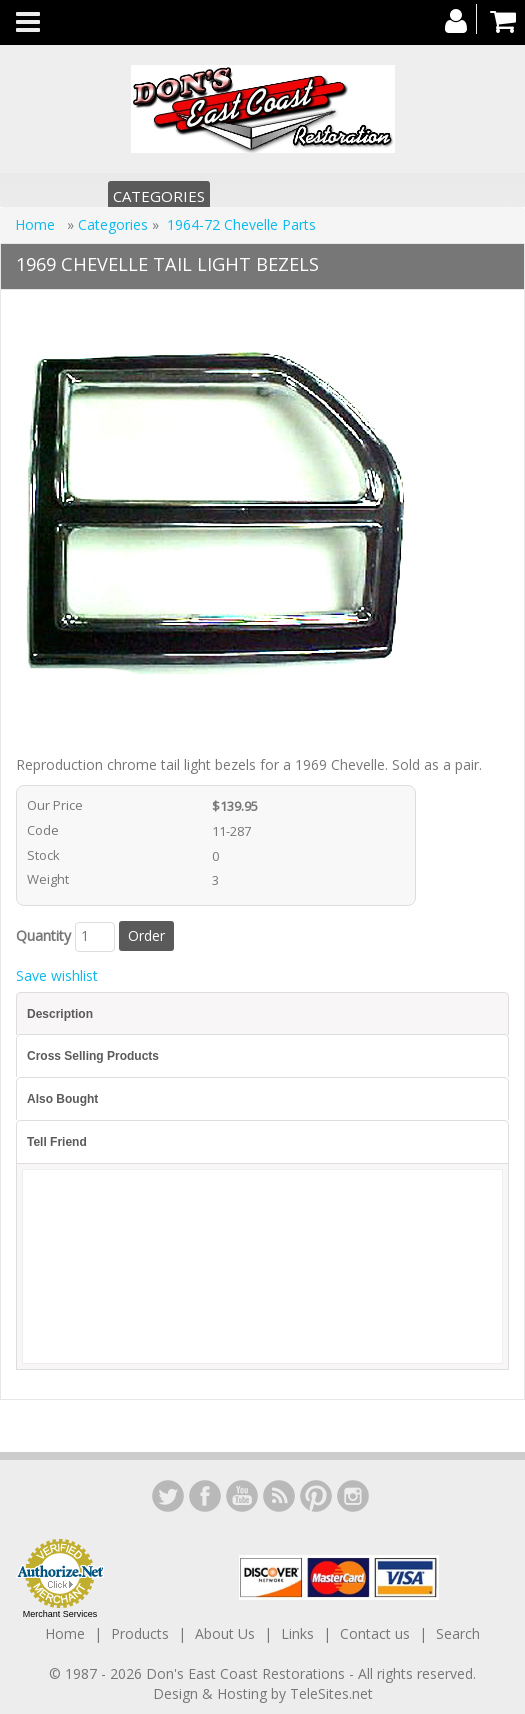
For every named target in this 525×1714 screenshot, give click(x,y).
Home (37, 224)
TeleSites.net (331, 1693)
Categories (159, 196)
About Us (225, 1633)
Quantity (43, 935)
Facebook (205, 1496)
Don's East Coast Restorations (247, 1673)
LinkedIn (168, 1496)
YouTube (242, 1496)
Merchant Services (60, 1614)
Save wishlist (57, 975)
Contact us (375, 1633)
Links (297, 1633)
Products (140, 1633)
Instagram (353, 1496)
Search (458, 1633)
